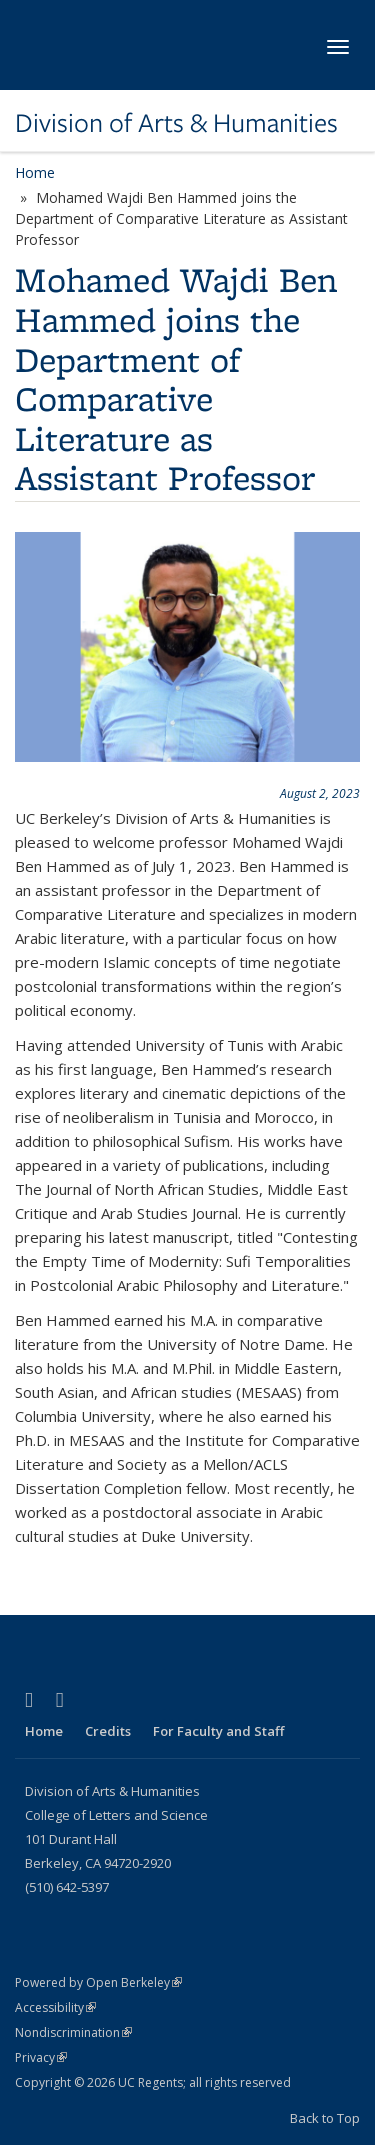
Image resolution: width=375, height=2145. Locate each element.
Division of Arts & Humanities (176, 123)
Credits (108, 1731)
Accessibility (55, 2007)
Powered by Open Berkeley (98, 1982)
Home (35, 172)
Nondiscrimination (73, 2032)
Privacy (41, 2057)
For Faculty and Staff (218, 1731)
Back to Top (325, 2118)
